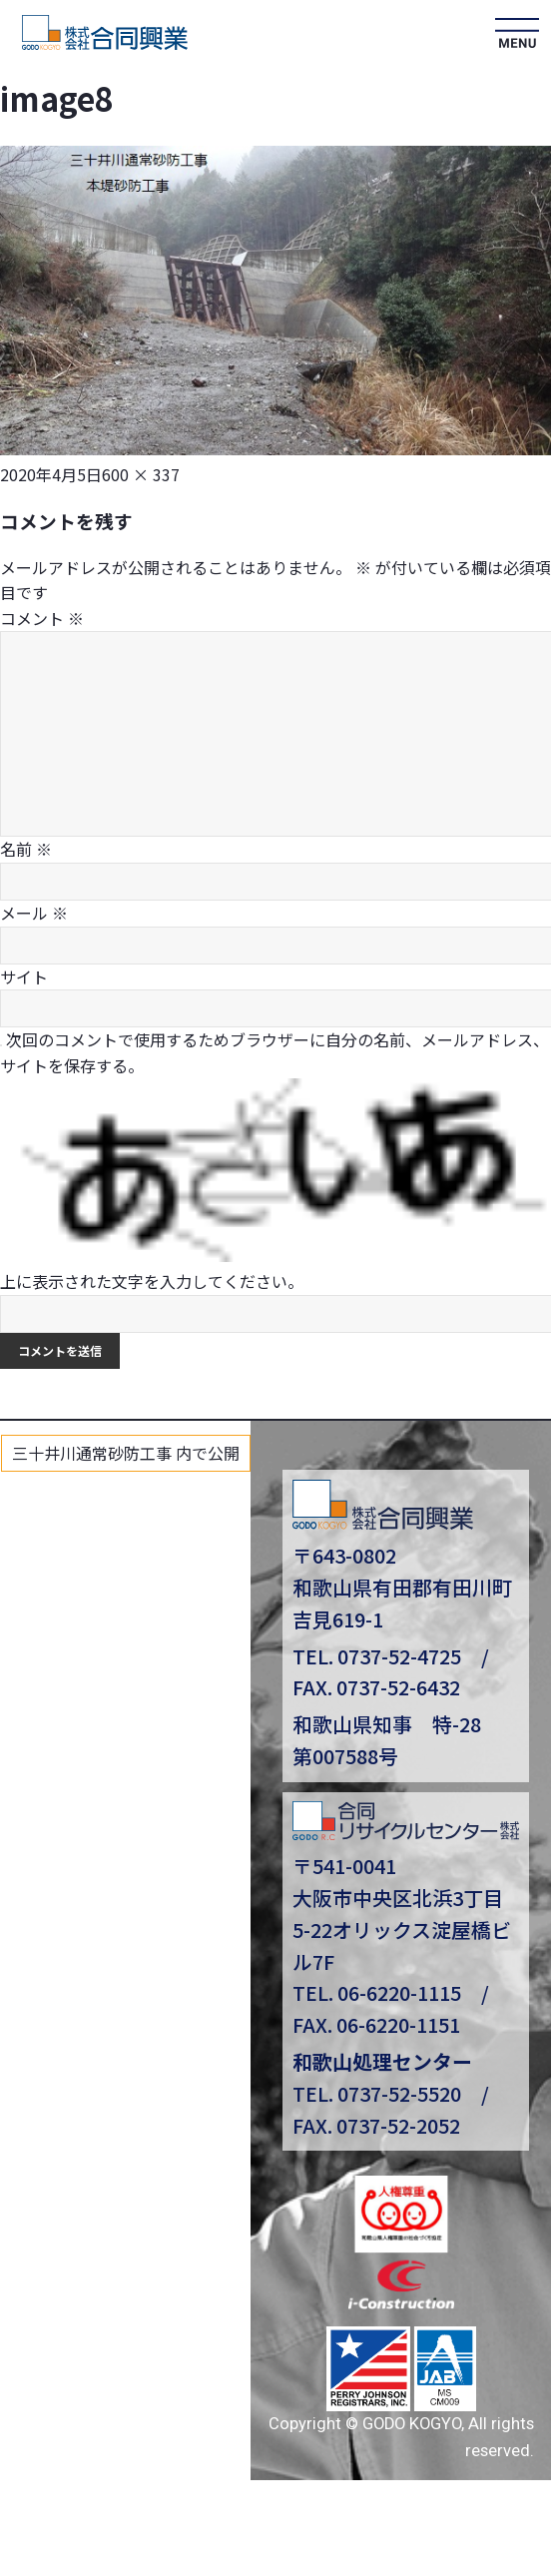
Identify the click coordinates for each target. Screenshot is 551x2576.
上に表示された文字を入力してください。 (151, 1281)
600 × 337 (141, 474)
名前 (26, 849)
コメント (42, 618)
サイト (24, 976)
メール (34, 913)
